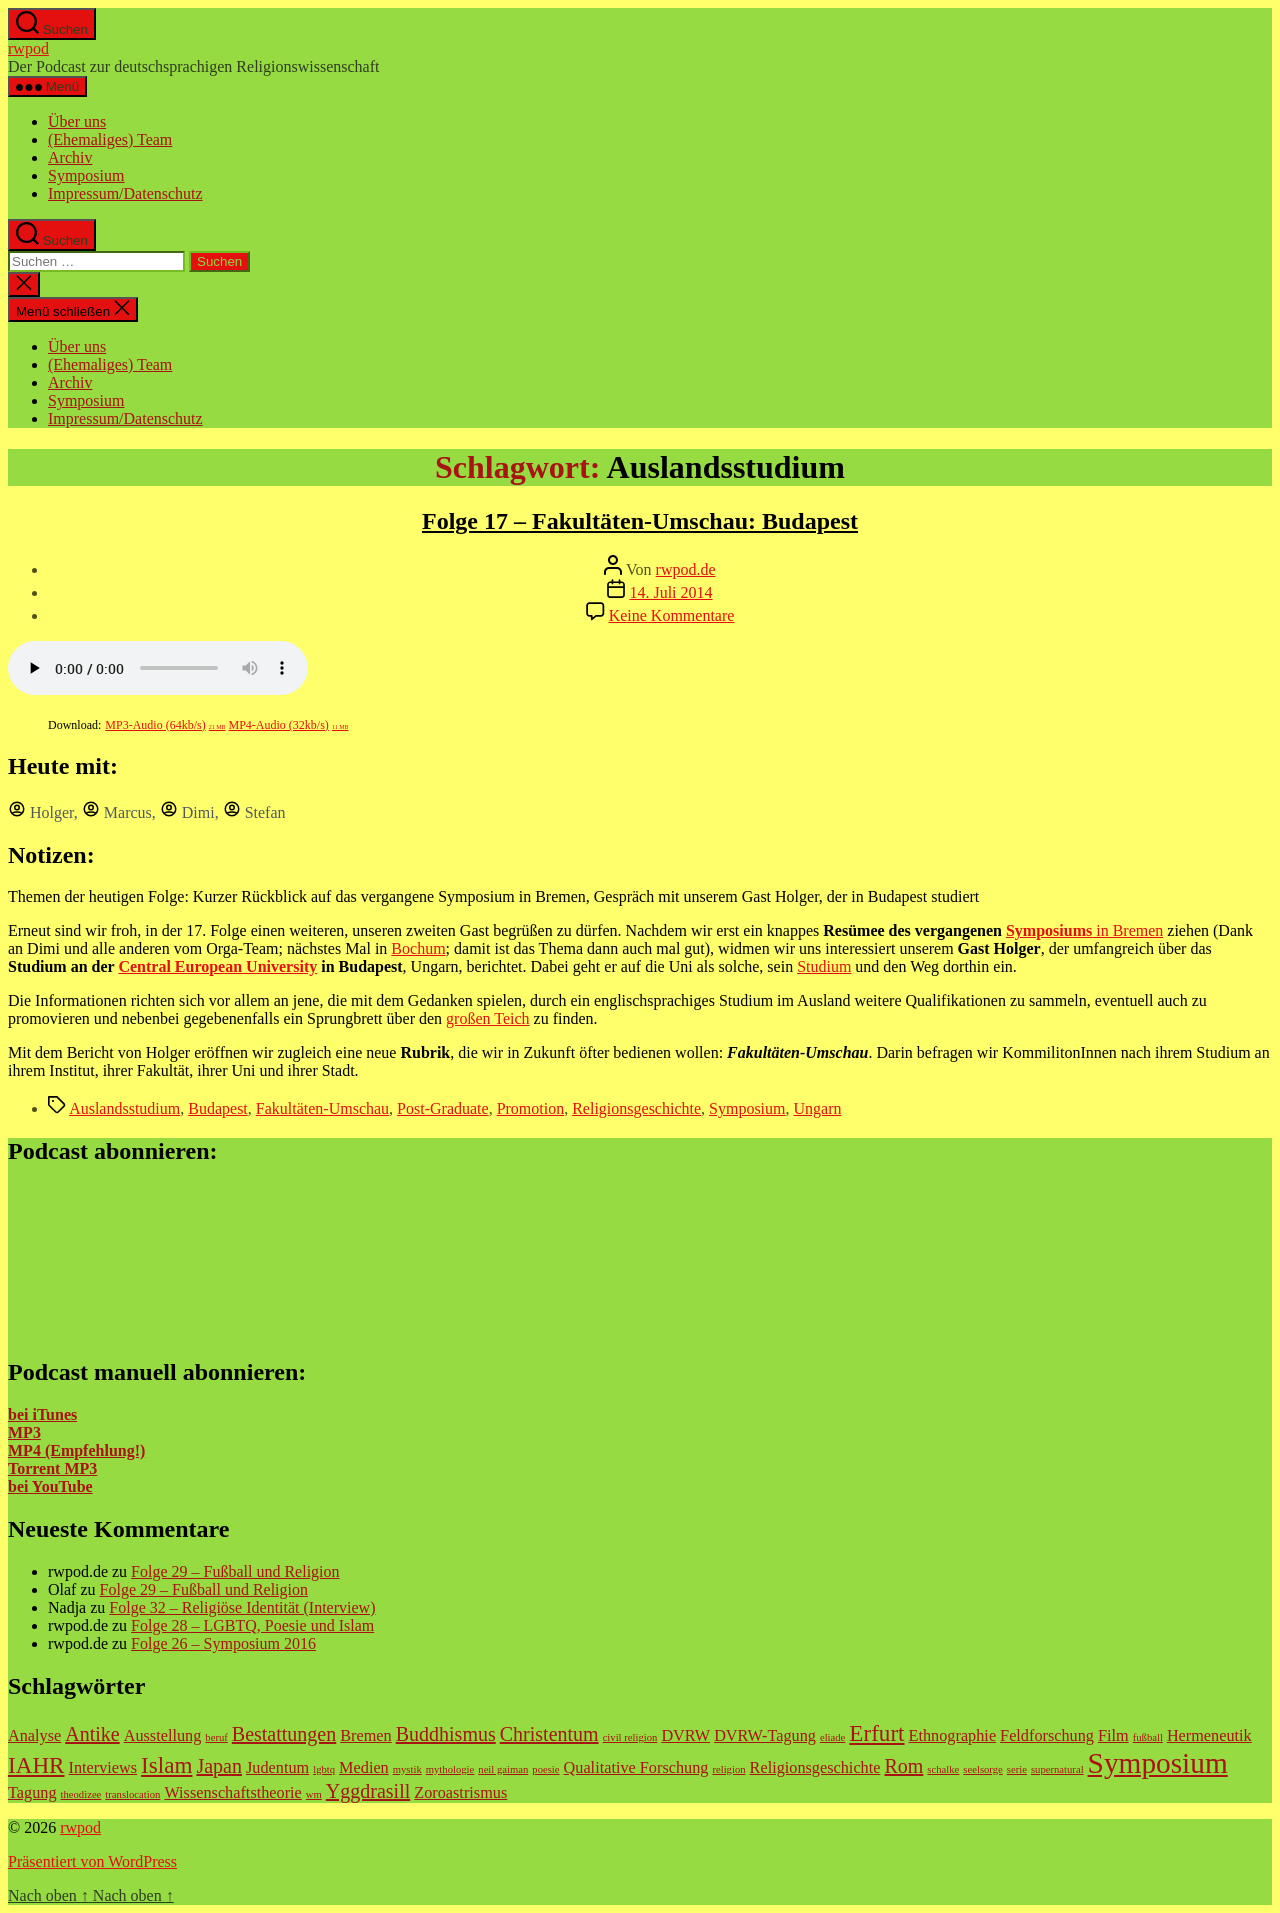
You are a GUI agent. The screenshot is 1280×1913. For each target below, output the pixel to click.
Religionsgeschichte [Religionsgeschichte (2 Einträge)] (815, 1768)
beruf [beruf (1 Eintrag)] (216, 1737)
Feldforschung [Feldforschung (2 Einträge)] (1047, 1736)
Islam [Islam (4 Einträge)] (166, 1765)
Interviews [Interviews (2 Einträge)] (103, 1768)
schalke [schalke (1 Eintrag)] (943, 1769)
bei (18, 1486)
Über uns (77, 121)
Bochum (418, 948)
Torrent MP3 (52, 1468)
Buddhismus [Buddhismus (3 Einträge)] (446, 1734)
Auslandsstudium (124, 1108)
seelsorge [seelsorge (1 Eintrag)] (982, 1769)
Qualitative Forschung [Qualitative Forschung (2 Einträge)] (636, 1768)
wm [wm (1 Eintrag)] (314, 1794)
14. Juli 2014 (670, 592)
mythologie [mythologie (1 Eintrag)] (450, 1769)
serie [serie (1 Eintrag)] (1017, 1769)
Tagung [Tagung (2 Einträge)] (32, 1793)
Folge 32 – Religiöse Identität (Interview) (242, 1607)
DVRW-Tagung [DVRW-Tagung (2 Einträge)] (765, 1736)
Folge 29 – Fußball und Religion (235, 1571)
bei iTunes (42, 1414)
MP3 (24, 1432)
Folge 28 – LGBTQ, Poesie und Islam (252, 1625)
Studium (824, 966)
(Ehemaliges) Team (110, 139)
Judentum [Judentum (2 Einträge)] (277, 1768)
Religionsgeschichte (636, 1108)
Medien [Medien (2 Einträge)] (364, 1768)
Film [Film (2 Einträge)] (1113, 1736)
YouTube (60, 1486)
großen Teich (487, 1018)
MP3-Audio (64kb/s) (165, 725)
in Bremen (1084, 930)
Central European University (217, 966)
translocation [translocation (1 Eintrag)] (132, 1794)
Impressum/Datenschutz (125, 193)
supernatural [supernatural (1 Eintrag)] (1057, 1769)
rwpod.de (686, 569)
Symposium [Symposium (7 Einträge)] (1158, 1763)
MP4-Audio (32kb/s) (289, 725)
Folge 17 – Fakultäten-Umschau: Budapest (640, 521)
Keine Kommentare (672, 615)
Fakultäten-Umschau (322, 1108)
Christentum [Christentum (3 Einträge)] (549, 1734)
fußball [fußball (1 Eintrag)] (1148, 1737)
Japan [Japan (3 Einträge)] (219, 1766)
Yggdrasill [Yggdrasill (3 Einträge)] (368, 1791)
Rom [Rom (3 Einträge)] (903, 1766)
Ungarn (818, 1108)
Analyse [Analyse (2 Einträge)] (34, 1736)
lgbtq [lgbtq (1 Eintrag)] (324, 1769)
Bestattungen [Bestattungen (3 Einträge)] (284, 1734)
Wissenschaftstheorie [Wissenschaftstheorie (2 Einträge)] (232, 1793)
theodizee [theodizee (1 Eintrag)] (81, 1794)
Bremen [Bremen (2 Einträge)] (365, 1736)
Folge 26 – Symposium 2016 (223, 1643)
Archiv (70, 157)
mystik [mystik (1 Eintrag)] (407, 1769)
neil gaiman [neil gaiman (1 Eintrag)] (503, 1769)
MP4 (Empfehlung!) (76, 1450)
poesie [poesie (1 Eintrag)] (545, 1769)
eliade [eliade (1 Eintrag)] (832, 1737)
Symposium (86, 175)
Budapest (218, 1108)
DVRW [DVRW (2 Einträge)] (685, 1736)
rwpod (28, 48)
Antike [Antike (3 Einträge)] (92, 1734)
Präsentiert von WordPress (92, 1861)
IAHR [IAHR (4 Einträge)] (36, 1765)
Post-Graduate (443, 1108)
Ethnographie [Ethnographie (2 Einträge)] (953, 1736)
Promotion (531, 1108)
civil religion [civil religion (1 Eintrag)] (630, 1737)
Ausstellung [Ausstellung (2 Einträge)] (163, 1736)
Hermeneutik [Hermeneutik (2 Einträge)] (1209, 1736)
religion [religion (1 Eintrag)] (728, 1769)
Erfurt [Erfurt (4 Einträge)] (876, 1733)
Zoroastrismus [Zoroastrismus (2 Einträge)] (460, 1793)
